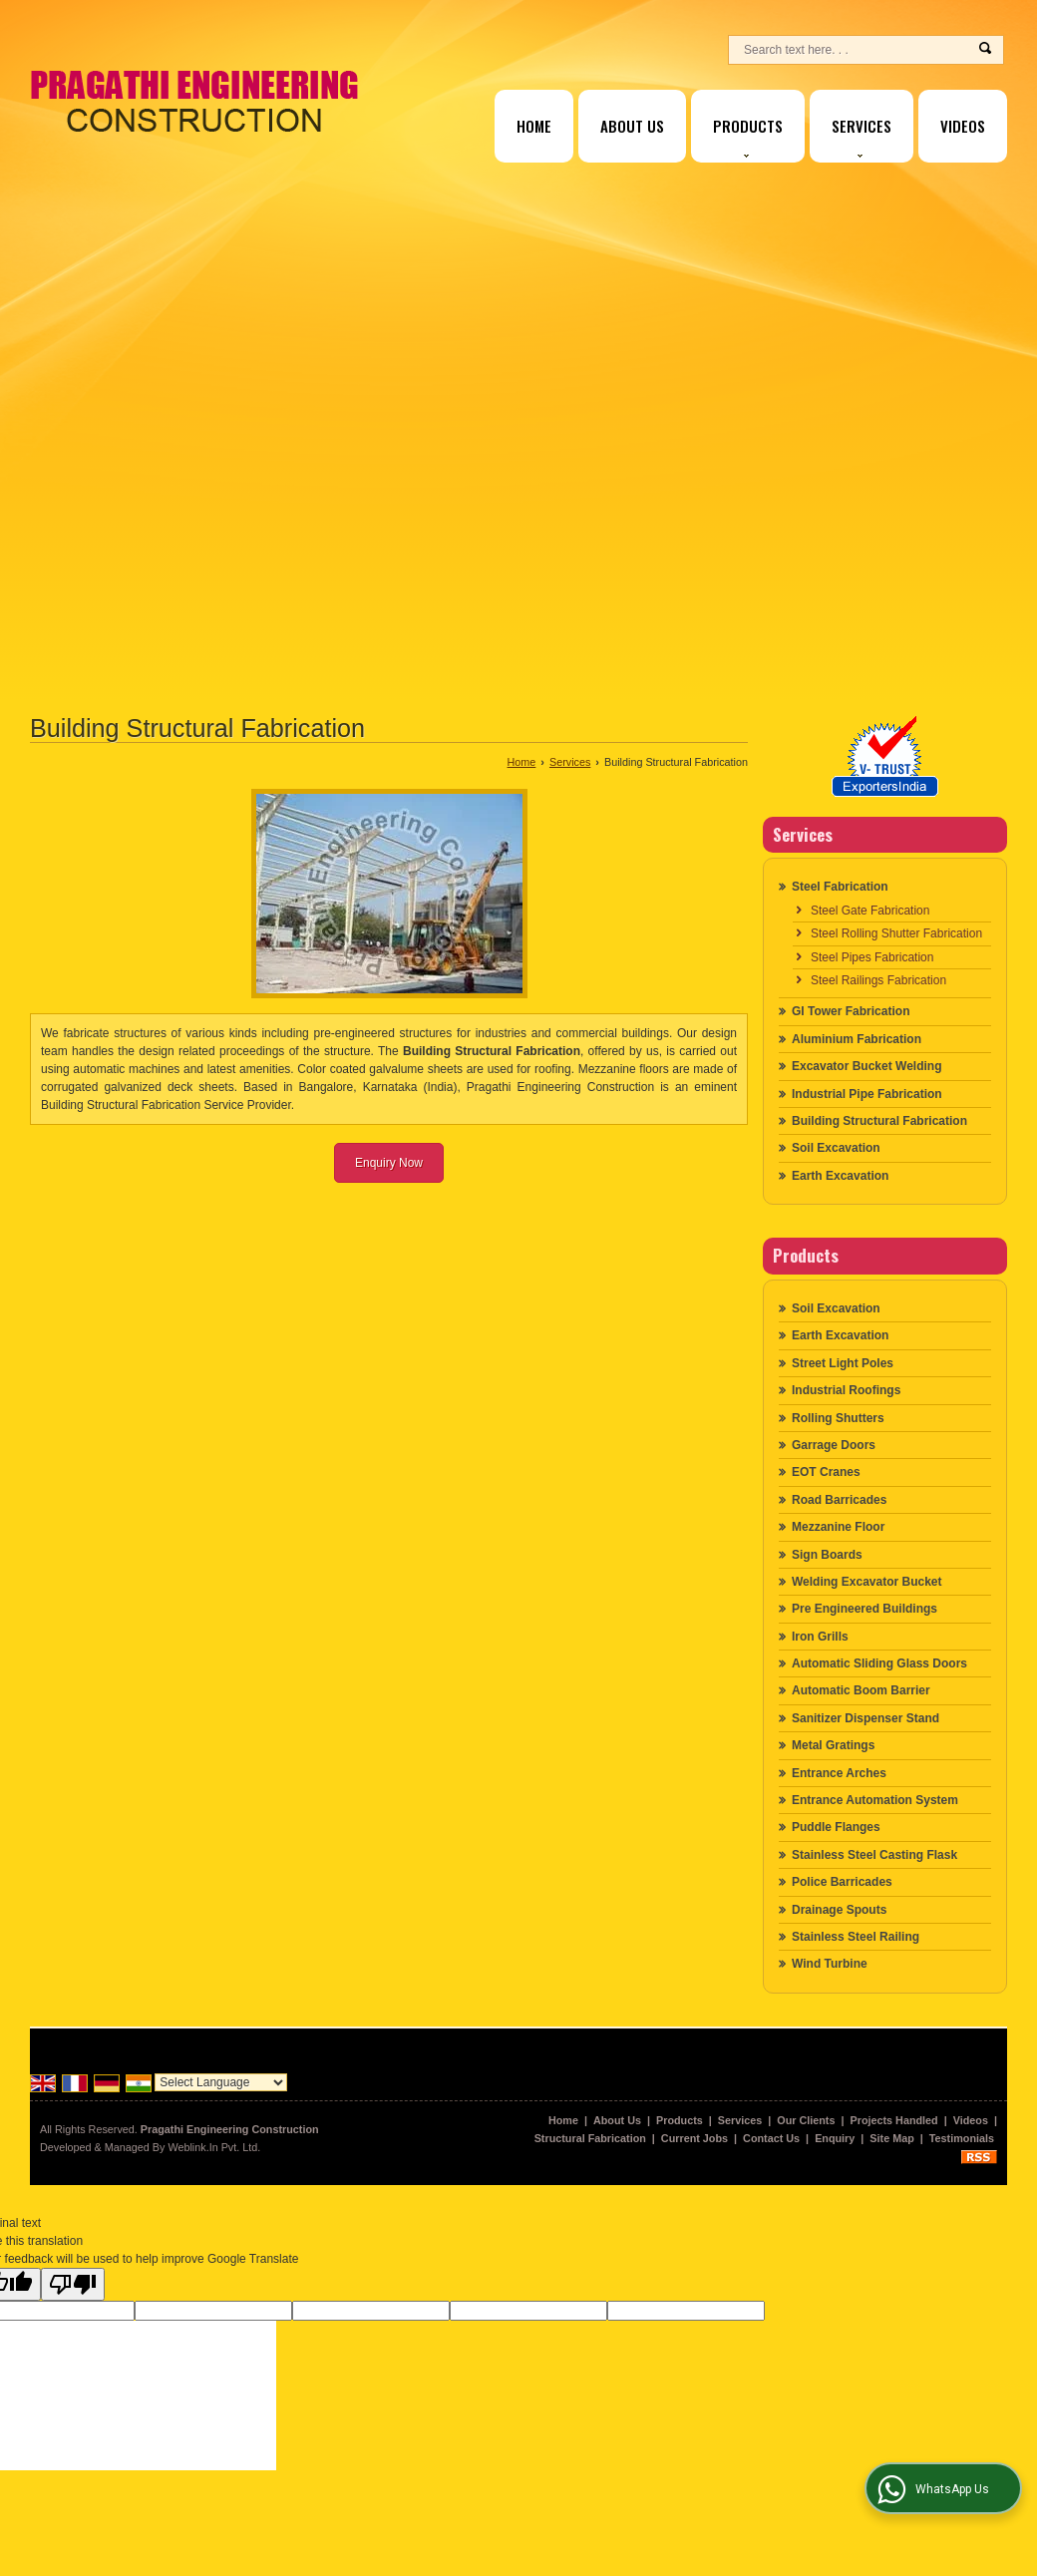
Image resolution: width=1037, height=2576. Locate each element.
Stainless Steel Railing (855, 1937)
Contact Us (771, 2138)
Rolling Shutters (838, 1418)
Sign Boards (827, 1555)
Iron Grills (820, 1637)
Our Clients (806, 2120)
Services (861, 136)
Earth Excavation (840, 1176)
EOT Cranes (826, 1472)
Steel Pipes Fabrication (872, 957)
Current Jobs (694, 2138)
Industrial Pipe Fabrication (867, 1094)
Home (534, 126)
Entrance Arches (839, 1773)
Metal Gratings (833, 1745)
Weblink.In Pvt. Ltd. (214, 2147)
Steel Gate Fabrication (870, 911)
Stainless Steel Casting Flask (874, 1855)
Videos (962, 126)
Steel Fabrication (840, 887)
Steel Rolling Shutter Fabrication (896, 933)
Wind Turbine (829, 1964)
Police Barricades (842, 1882)
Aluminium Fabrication (856, 1039)
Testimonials (961, 2138)
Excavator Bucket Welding (867, 1066)
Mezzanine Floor (838, 1527)
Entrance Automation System (875, 1800)
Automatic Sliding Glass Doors (879, 1663)
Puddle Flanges (836, 1827)
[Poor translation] (73, 2284)
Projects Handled (894, 2120)
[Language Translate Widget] (221, 2082)
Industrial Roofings (846, 1390)
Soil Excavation (836, 1148)
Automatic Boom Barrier (861, 1690)
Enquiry (835, 2138)
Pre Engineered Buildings (864, 1609)
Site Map (891, 2138)
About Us (632, 126)
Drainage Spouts (839, 1910)
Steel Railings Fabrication (878, 980)
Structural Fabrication (590, 2138)
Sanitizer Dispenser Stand (865, 1718)
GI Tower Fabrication (850, 1011)
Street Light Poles (842, 1363)
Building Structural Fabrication (879, 1121)
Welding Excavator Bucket (867, 1582)
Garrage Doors (833, 1445)
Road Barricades (839, 1500)
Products (748, 136)
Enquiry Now (389, 1163)
